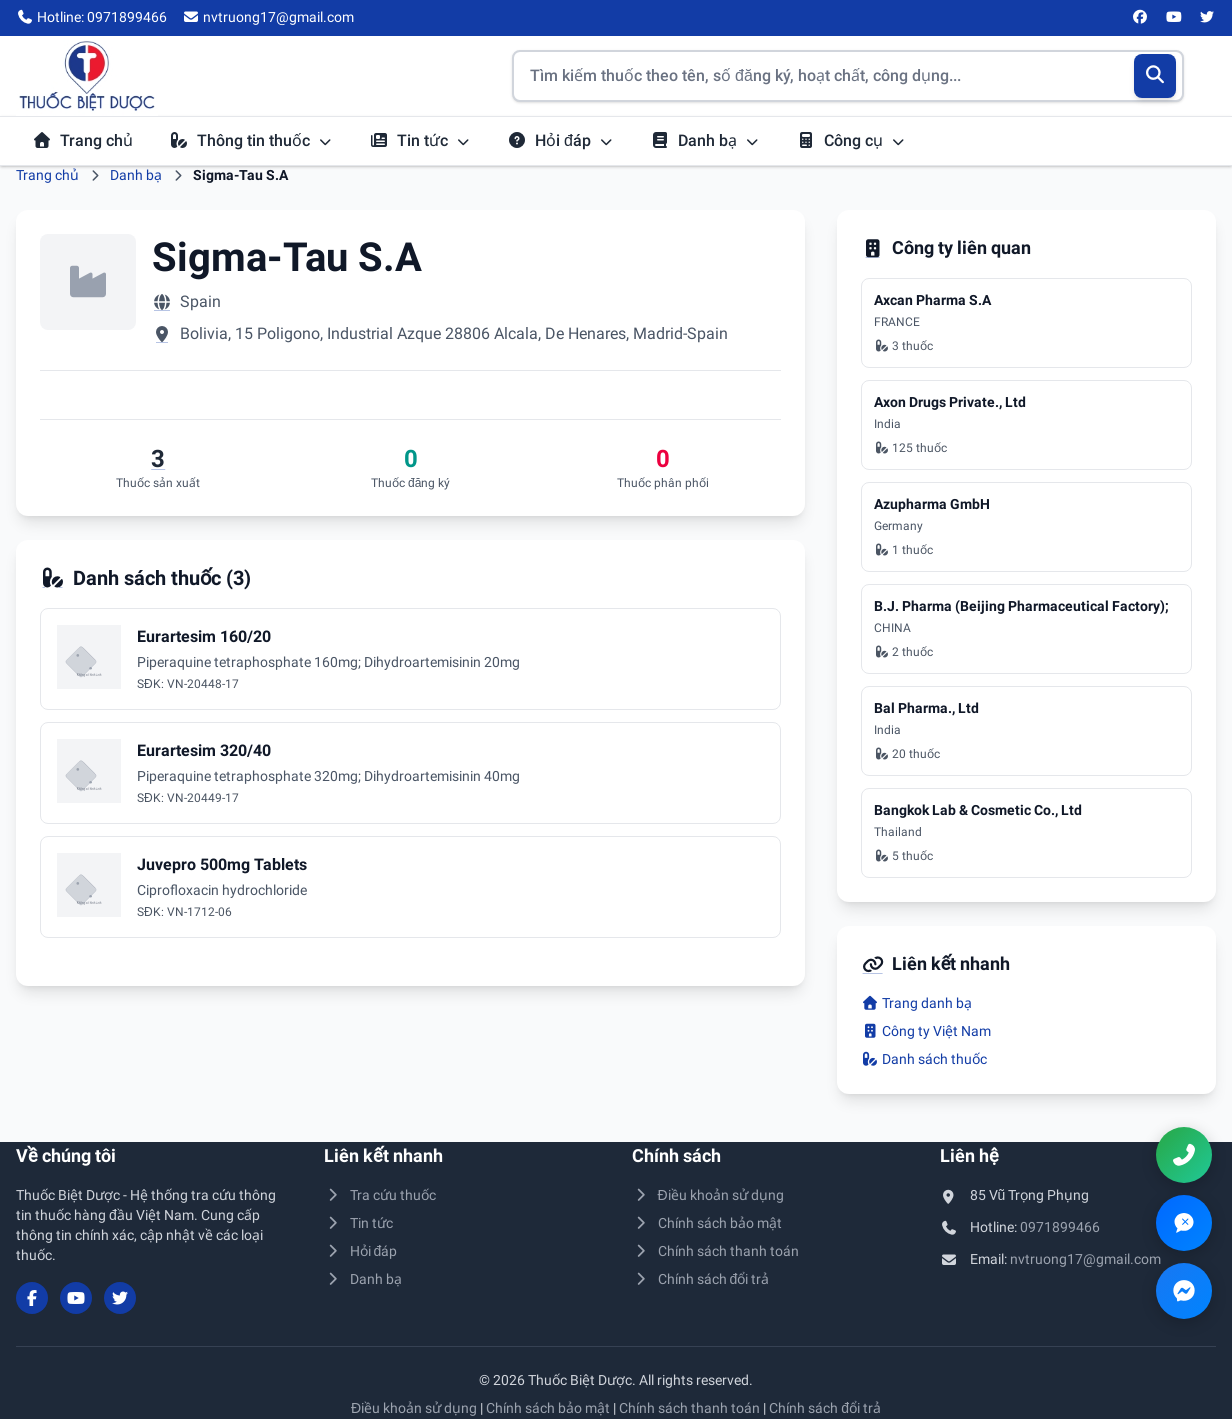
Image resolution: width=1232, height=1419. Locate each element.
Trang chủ (82, 140)
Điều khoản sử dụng (708, 1195)
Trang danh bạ (916, 1003)
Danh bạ (705, 140)
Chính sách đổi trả (700, 1279)
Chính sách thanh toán (715, 1251)
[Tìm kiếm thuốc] (848, 76)
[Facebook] (1141, 18)
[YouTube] (1174, 18)
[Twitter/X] (1208, 18)
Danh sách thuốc (924, 1059)
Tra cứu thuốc (380, 1195)
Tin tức (420, 140)
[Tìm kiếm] (1155, 76)
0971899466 (1060, 1227)
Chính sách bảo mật (707, 1223)
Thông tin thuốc (251, 140)
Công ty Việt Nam (926, 1031)
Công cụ (851, 140)
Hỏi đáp (560, 140)
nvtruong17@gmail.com (1085, 1259)
